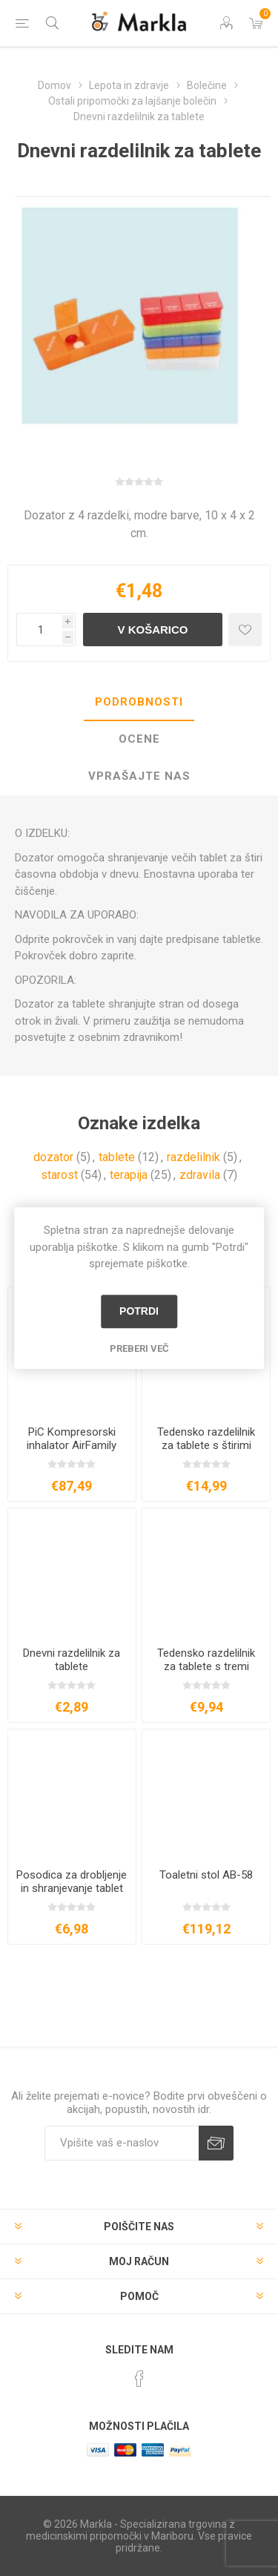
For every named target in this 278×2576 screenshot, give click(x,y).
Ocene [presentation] (139, 739)
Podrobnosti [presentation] (139, 702)
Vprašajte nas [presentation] (139, 776)
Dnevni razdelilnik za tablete (71, 1659)
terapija (129, 1175)
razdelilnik (193, 1157)
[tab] (139, 702)
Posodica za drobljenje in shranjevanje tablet (71, 1881)
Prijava (216, 2143)
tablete (117, 1157)
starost (59, 1175)
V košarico (152, 629)
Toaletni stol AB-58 (206, 1875)
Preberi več (139, 1348)
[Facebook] (139, 2379)
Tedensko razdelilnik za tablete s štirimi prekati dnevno (206, 1445)
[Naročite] (121, 2143)
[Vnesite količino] (39, 629)
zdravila (199, 1175)
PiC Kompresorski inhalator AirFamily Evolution (71, 1445)
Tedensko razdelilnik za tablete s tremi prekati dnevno (206, 1666)
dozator (53, 1157)
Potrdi (139, 1311)
